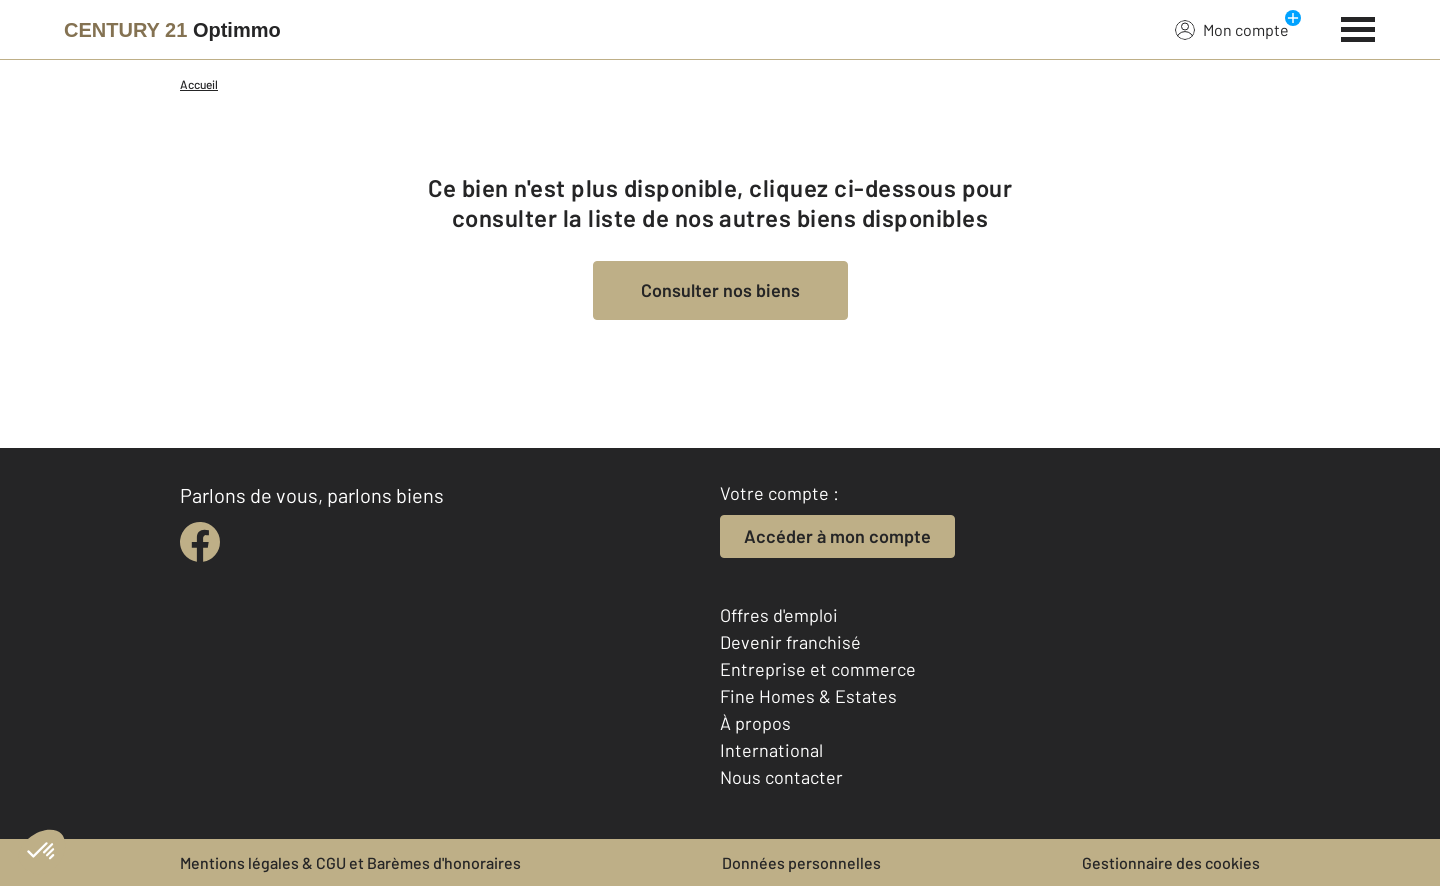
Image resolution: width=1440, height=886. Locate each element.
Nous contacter (781, 777)
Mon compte (1232, 29)
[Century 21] (172, 30)
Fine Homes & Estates (808, 696)
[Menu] (1358, 27)
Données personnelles (801, 862)
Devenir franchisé (790, 642)
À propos (755, 723)
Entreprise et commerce (818, 669)
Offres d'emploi (779, 615)
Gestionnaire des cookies (1171, 862)
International (771, 750)
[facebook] (200, 542)
